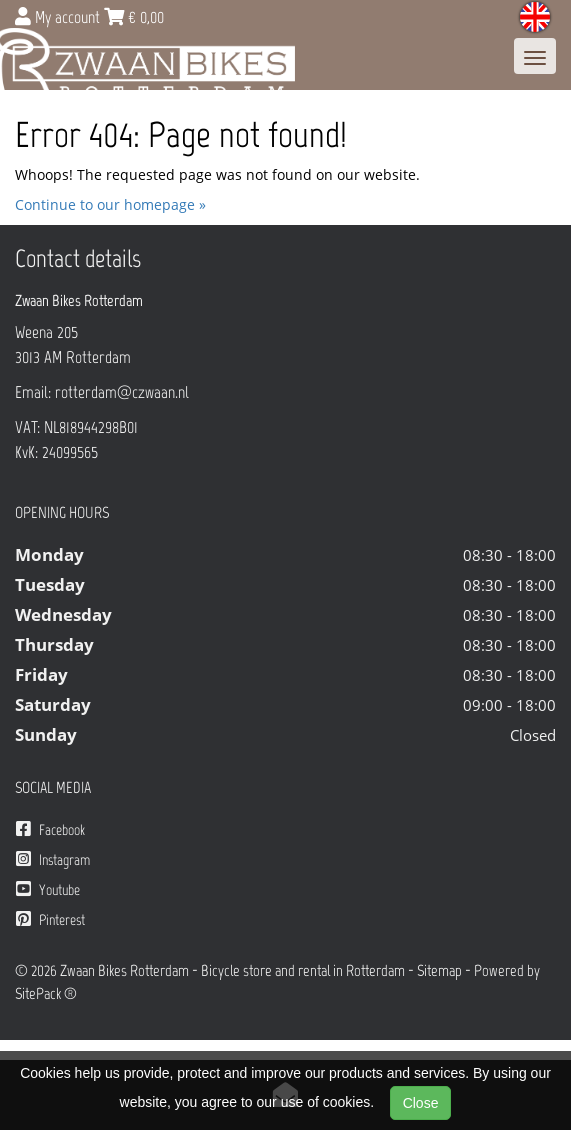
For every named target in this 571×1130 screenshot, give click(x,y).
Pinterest (50, 919)
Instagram (53, 859)
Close (421, 1103)
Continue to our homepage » (110, 204)
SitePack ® (46, 993)
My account (59, 17)
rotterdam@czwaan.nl (122, 392)
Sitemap (439, 970)
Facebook (50, 829)
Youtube (48, 889)
